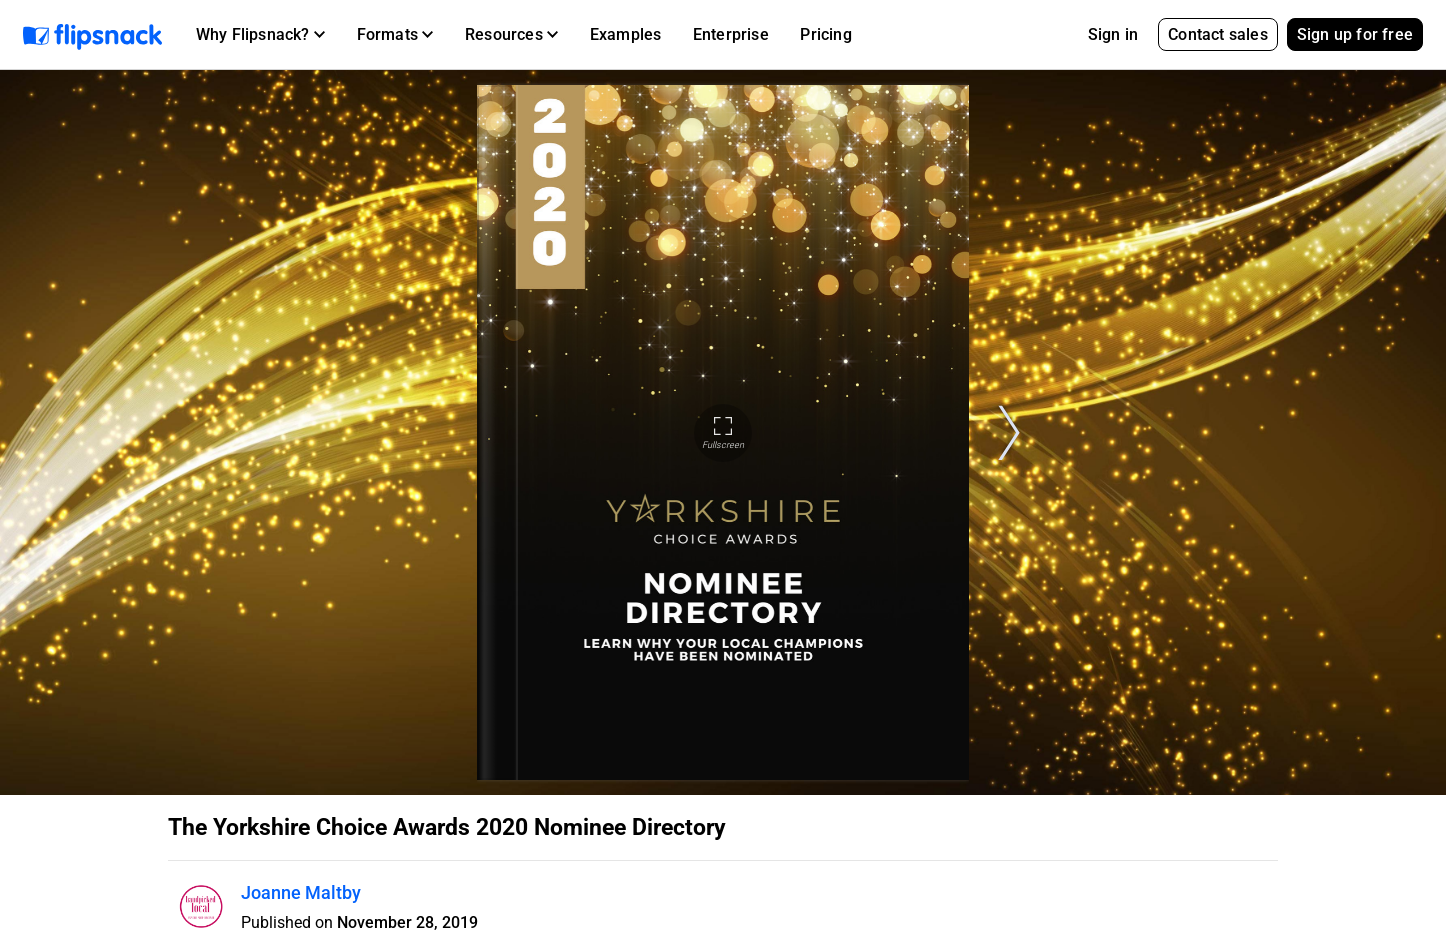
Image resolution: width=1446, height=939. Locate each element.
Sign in (1113, 34)
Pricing (825, 34)
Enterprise (731, 34)
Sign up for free (1355, 34)
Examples (626, 34)
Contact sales (1218, 34)
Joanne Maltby (301, 892)
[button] (260, 35)
